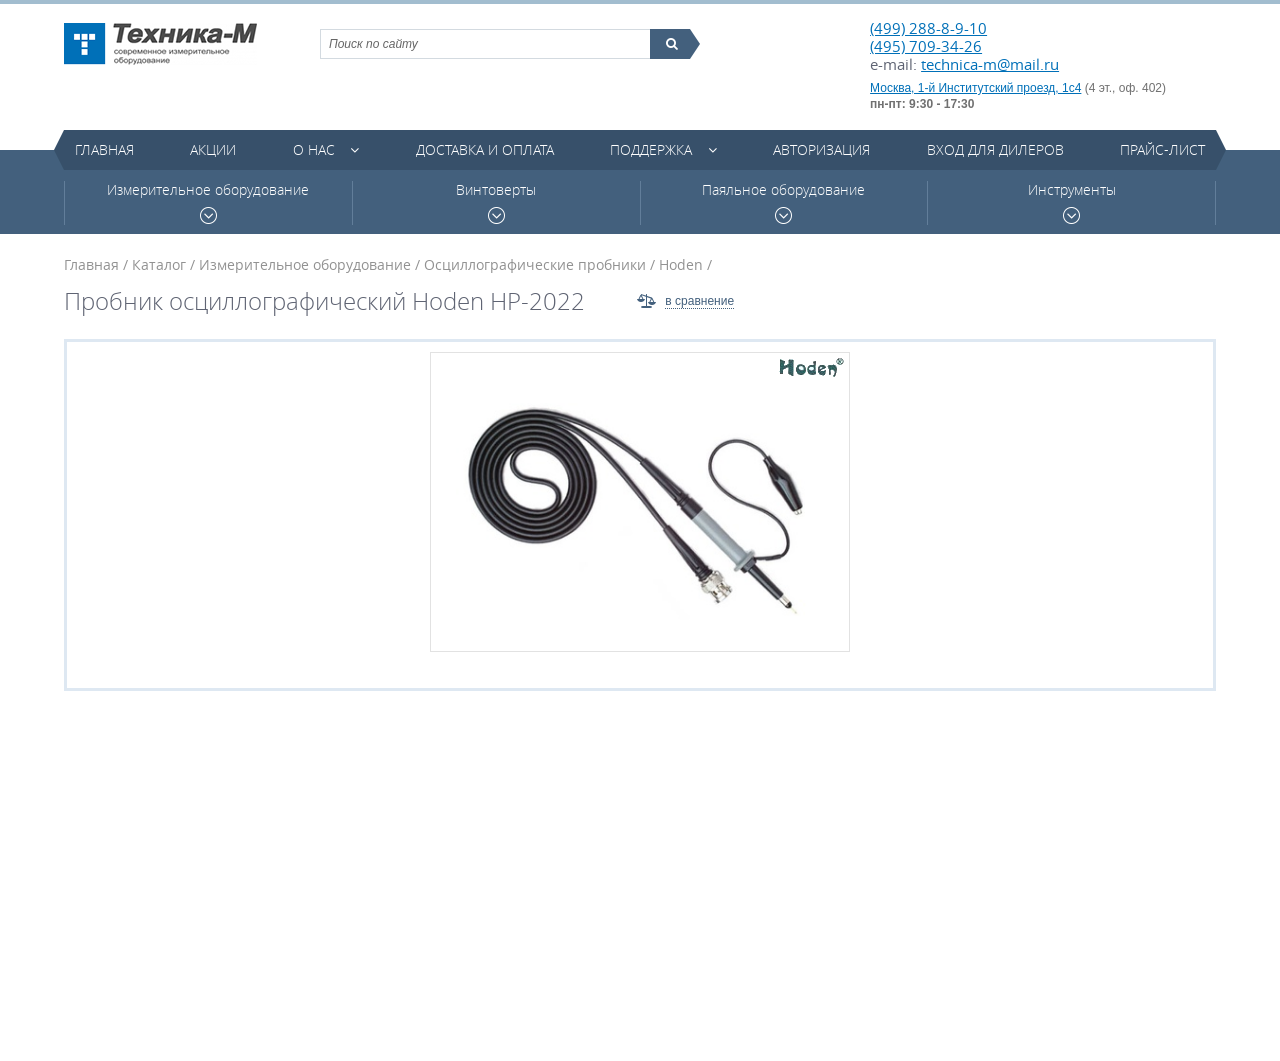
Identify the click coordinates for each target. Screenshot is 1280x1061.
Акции (213, 149)
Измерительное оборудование (208, 202)
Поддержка (651, 149)
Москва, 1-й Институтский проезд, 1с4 (975, 88)
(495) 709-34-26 (926, 46)
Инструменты (1072, 202)
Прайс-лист (1162, 149)
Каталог (159, 264)
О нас (314, 149)
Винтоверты (496, 202)
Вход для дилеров (995, 149)
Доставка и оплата (485, 149)
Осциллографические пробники (535, 264)
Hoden (681, 264)
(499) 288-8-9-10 (928, 28)
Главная (104, 149)
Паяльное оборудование (783, 202)
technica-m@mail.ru (990, 64)
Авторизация (821, 149)
